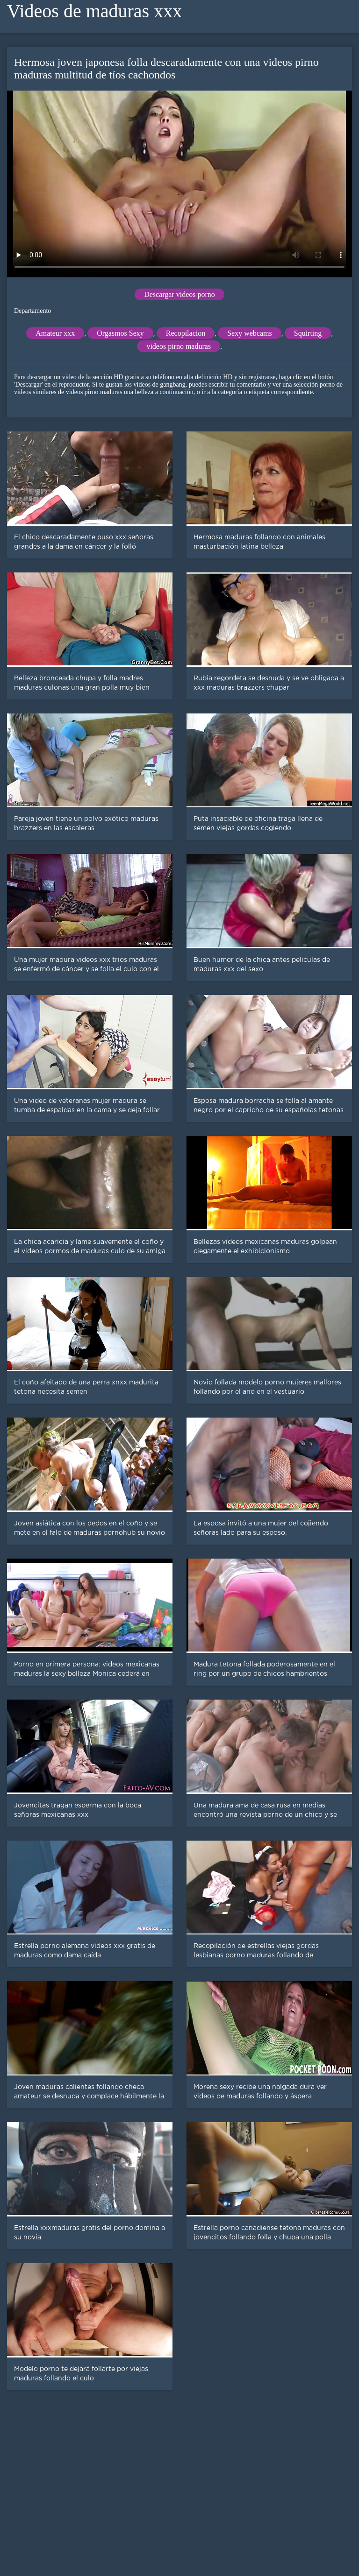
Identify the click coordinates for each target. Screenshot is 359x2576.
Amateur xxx (55, 333)
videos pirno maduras (178, 346)
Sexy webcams (249, 333)
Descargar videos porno (179, 294)
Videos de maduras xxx (94, 10)
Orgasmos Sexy (120, 333)
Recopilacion (185, 333)
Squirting (308, 333)
